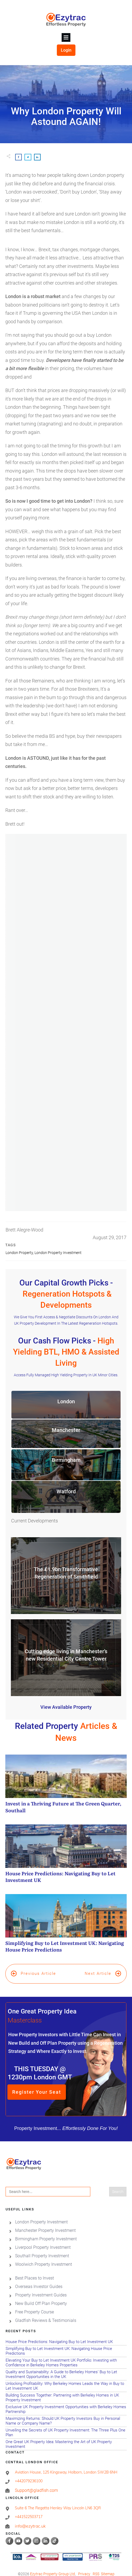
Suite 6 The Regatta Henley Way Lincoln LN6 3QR (58, 2501)
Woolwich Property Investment (43, 2257)
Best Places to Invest (34, 2271)
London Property (19, 1253)
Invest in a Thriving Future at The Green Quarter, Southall (66, 1787)
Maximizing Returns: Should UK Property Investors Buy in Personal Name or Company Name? (66, 2414)
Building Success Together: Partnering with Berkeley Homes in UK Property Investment (66, 2391)
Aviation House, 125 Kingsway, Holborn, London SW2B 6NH (66, 2465)
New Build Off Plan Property (41, 2296)
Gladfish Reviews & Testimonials (45, 2313)
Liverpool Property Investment (43, 2240)
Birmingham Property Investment (46, 2232)
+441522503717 (28, 2510)
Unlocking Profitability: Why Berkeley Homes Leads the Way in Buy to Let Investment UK (66, 2379)
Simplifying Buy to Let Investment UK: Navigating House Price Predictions (66, 1926)
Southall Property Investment (42, 2249)
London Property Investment (58, 1253)
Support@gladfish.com (36, 2483)
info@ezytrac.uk (30, 2519)
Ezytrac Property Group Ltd (52, 2567)
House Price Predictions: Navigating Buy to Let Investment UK (66, 1856)
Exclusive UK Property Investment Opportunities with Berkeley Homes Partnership (66, 2402)
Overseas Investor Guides (38, 2279)
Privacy (84, 2567)
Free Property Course (34, 2305)
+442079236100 (28, 2474)
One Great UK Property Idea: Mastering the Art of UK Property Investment (66, 2437)
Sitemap (107, 2567)
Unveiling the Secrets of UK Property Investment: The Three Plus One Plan (66, 2426)
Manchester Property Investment (45, 2223)
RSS (96, 2567)
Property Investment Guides (41, 2288)
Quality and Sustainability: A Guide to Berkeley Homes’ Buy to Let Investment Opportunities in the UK (66, 2367)
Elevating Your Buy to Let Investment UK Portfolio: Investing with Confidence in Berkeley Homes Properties (66, 2356)
